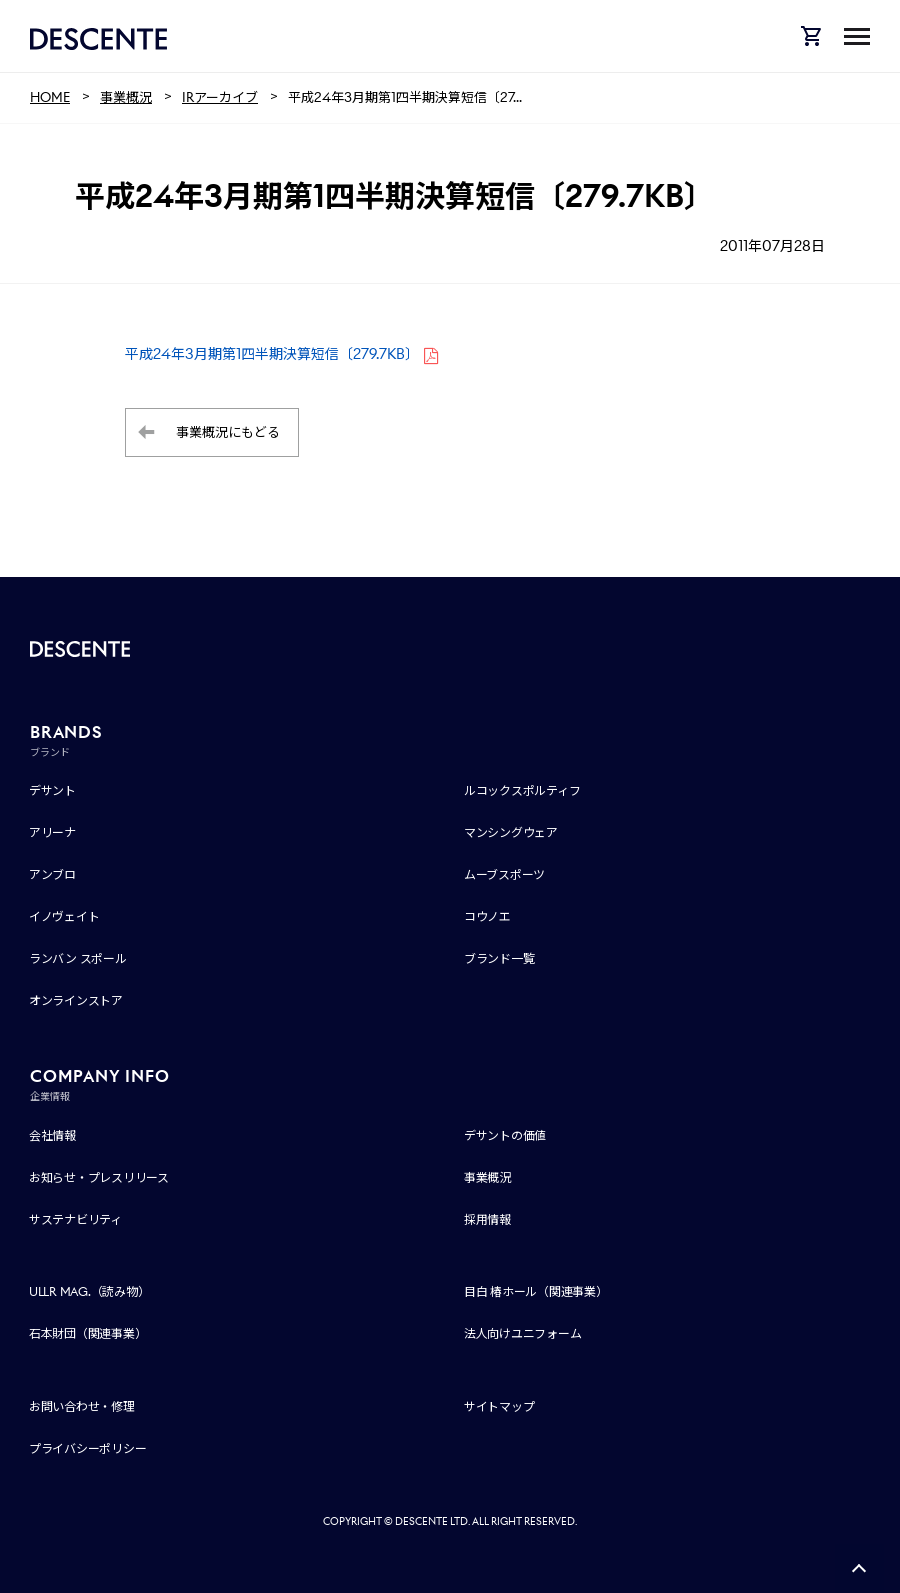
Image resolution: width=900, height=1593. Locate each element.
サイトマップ (499, 1406)
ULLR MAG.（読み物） (89, 1291)
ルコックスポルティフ (522, 790)
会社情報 (52, 1135)
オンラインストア (76, 1000)
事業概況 (487, 1177)
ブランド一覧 (499, 958)
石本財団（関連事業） (88, 1333)
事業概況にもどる (228, 432)
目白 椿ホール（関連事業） (536, 1291)
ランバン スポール (78, 958)
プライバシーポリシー (88, 1448)
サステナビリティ (75, 1219)
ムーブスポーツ (504, 874)
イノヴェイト (64, 916)
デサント (52, 790)
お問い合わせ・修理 (82, 1406)
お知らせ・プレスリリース (99, 1177)
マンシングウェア (511, 832)
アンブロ (52, 874)
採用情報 (487, 1219)
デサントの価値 (505, 1135)
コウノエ (487, 916)
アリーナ (52, 832)
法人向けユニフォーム (523, 1333)
